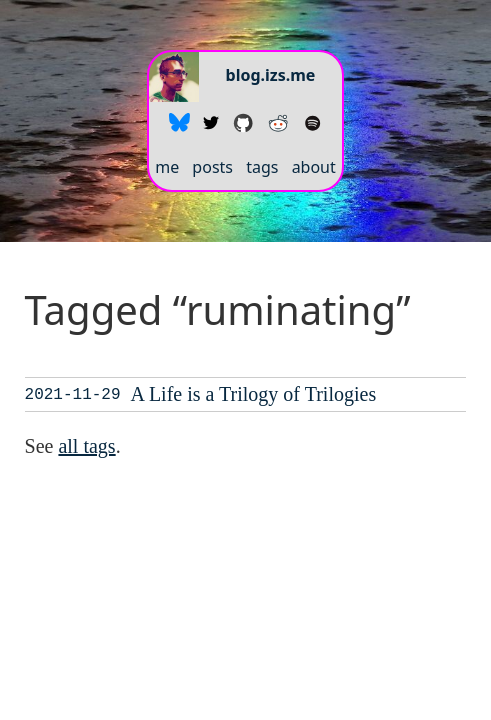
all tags (86, 446)
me (167, 167)
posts (212, 167)
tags (262, 167)
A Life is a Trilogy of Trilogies (254, 394)
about (314, 167)
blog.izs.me (271, 75)
